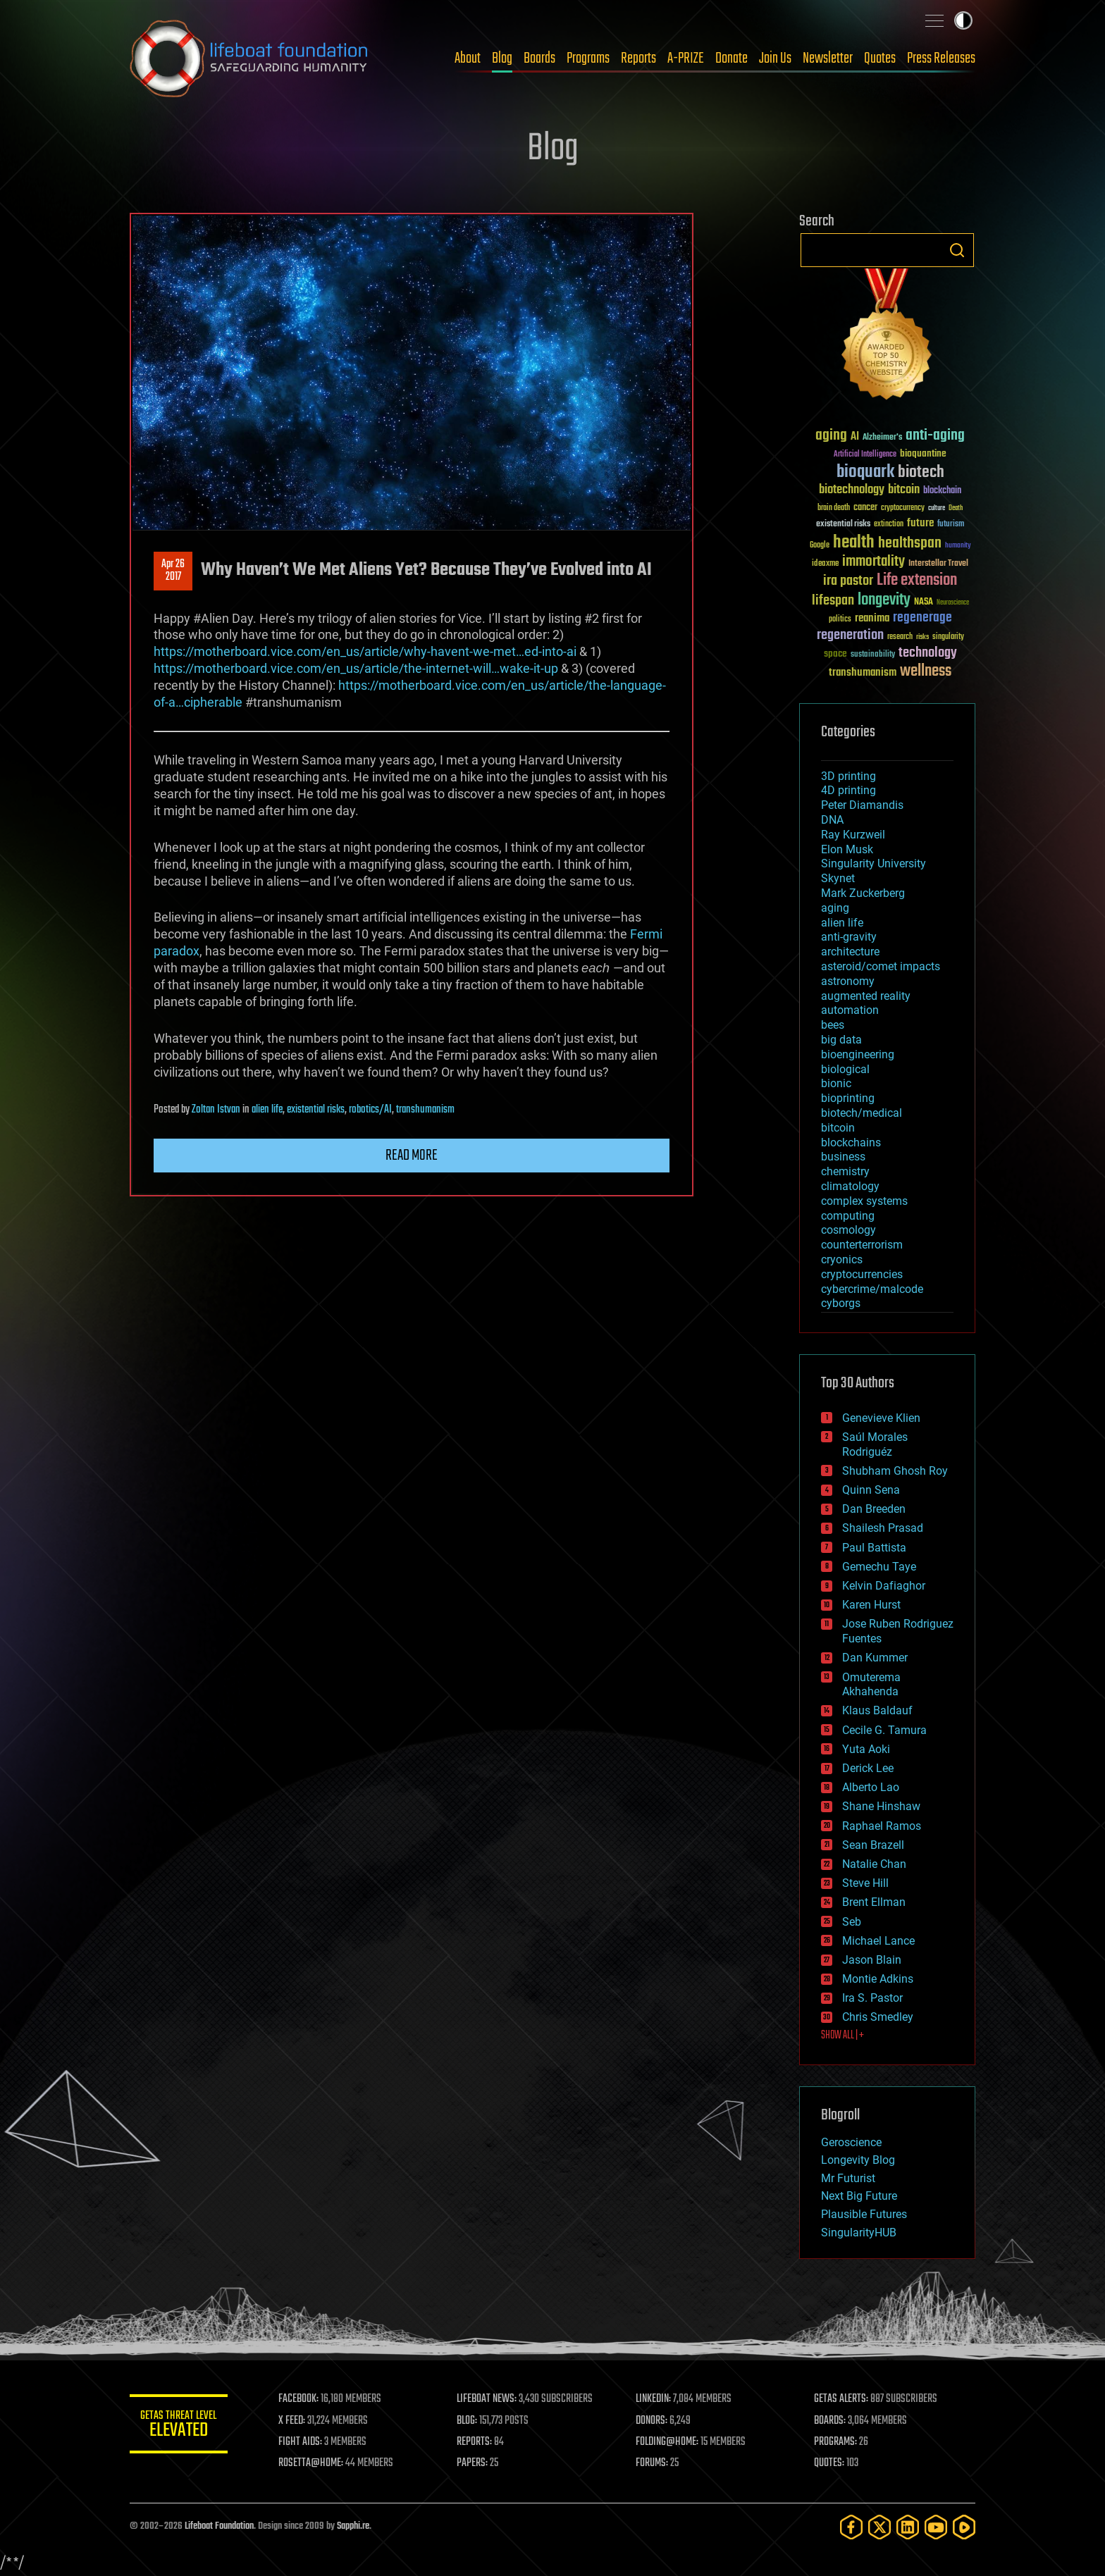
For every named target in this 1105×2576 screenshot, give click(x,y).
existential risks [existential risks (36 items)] (843, 524)
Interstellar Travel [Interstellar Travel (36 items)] (938, 564)
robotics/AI (370, 1110)
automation (850, 1010)
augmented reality (865, 996)
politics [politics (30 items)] (840, 619)
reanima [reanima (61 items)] (872, 618)
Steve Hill (865, 1883)
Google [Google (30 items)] (819, 545)
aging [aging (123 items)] (831, 436)
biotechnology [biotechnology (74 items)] (851, 490)
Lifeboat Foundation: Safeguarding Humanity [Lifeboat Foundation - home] (249, 58)
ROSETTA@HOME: (311, 2463)
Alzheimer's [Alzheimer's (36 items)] (882, 438)
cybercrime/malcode (872, 1289)
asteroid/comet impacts (880, 966)
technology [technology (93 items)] (928, 653)
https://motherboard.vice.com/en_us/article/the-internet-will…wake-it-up (356, 668)
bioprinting (848, 1098)
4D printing (848, 790)
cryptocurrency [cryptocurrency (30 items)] (903, 508)
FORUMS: (652, 2463)
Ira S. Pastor (872, 1998)
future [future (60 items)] (920, 523)
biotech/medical (861, 1113)
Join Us (775, 58)
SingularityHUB (858, 2232)
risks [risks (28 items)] (922, 637)
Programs (588, 58)
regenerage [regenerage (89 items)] (922, 618)
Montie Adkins (877, 1979)
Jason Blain (871, 1960)
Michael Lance (878, 1941)
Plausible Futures (864, 2214)
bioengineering (857, 1054)
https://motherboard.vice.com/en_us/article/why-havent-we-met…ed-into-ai (365, 651)
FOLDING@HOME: (667, 2442)
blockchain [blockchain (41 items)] (942, 491)
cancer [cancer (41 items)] (865, 508)
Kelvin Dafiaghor (883, 1585)
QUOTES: (830, 2463)
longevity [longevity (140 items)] (884, 600)
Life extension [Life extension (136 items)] (917, 580)
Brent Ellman (874, 1902)
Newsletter (828, 58)
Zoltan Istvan (216, 1110)
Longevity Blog (858, 2160)
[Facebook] (851, 2527)
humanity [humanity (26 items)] (958, 546)
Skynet (838, 878)
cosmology (848, 1230)
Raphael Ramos (881, 1826)
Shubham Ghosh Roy (895, 1471)
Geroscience (851, 2142)
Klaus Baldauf (877, 1710)
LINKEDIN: (654, 2399)
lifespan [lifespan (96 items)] (833, 601)
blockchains (851, 1142)
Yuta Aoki (866, 1749)
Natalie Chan (874, 1864)
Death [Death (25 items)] (956, 508)
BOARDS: (830, 2421)
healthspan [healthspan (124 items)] (910, 543)
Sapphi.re (353, 2526)
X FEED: (292, 2421)
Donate (731, 58)
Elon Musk (847, 849)
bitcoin (838, 1127)
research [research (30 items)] (900, 637)
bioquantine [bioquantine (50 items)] (923, 453)
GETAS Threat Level (179, 2426)
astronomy (848, 981)
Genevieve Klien (881, 1418)
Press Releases (941, 58)
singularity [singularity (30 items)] (948, 637)
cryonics (842, 1259)
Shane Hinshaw (881, 1806)
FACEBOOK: (299, 2399)
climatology (850, 1186)
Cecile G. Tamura (884, 1730)
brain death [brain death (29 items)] (833, 508)
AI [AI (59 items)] (855, 437)
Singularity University (873, 863)
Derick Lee (868, 1768)
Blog (502, 58)
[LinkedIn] (907, 2527)
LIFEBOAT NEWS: (487, 2399)
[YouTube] (936, 2527)
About (468, 58)
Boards (539, 58)
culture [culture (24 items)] (936, 508)
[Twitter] (879, 2527)
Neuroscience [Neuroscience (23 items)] (953, 603)
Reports (638, 58)
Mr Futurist (848, 2178)
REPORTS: (475, 2442)
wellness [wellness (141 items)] (925, 671)
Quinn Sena (871, 1490)
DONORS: (652, 2421)
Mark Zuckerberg (863, 893)
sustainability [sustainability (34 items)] (873, 655)
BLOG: (467, 2421)
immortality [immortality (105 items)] (873, 561)
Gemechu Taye (879, 1566)
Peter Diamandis (862, 805)
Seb (851, 1921)
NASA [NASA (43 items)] (923, 602)
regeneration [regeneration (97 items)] (850, 635)
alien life (267, 1110)
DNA (832, 819)
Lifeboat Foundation (219, 2526)
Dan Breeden (874, 1509)
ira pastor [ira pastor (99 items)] (848, 581)
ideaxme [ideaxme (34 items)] (825, 564)
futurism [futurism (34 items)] (950, 525)
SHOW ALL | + (842, 2035)
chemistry (845, 1171)
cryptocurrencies (862, 1274)
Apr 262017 (173, 570)
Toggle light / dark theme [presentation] (963, 20)
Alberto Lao (870, 1787)
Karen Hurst (871, 1604)
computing (848, 1215)
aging (835, 908)
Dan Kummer (875, 1657)
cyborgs (840, 1303)
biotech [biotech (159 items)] (921, 472)
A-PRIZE (685, 58)
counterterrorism (862, 1244)
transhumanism (425, 1110)
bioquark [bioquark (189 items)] (865, 472)
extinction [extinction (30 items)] (888, 524)
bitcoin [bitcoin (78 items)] (904, 490)
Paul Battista (874, 1547)
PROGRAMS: (836, 2442)
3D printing (848, 776)
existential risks (316, 1110)
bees (832, 1025)
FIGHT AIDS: (301, 2442)
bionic (836, 1083)
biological (845, 1069)
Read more (411, 1156)
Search (957, 250)
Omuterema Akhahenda (871, 1685)
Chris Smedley (877, 2017)
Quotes (880, 58)
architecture (850, 951)
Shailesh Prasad (882, 1528)
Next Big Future (859, 2196)
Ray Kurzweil (853, 834)
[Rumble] (964, 2527)
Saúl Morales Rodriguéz (875, 1444)
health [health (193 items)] (854, 543)
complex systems (864, 1201)
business (843, 1156)
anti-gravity (849, 936)
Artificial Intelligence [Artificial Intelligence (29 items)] (865, 454)
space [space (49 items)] (835, 654)
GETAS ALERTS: (842, 2399)
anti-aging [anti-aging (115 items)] (935, 436)
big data (841, 1039)
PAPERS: (472, 2463)
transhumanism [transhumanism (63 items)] (862, 672)
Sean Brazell (873, 1845)
